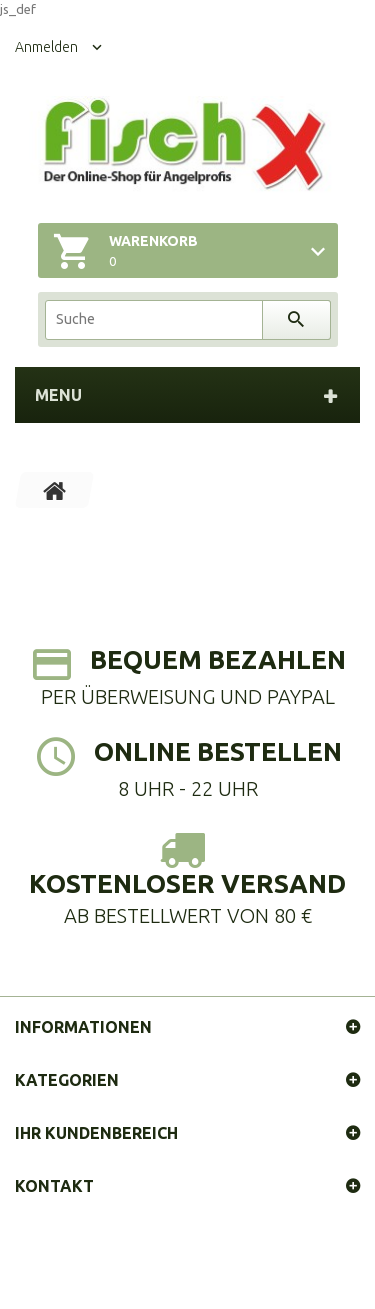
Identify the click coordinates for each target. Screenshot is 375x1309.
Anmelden (46, 47)
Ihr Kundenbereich (96, 1133)
